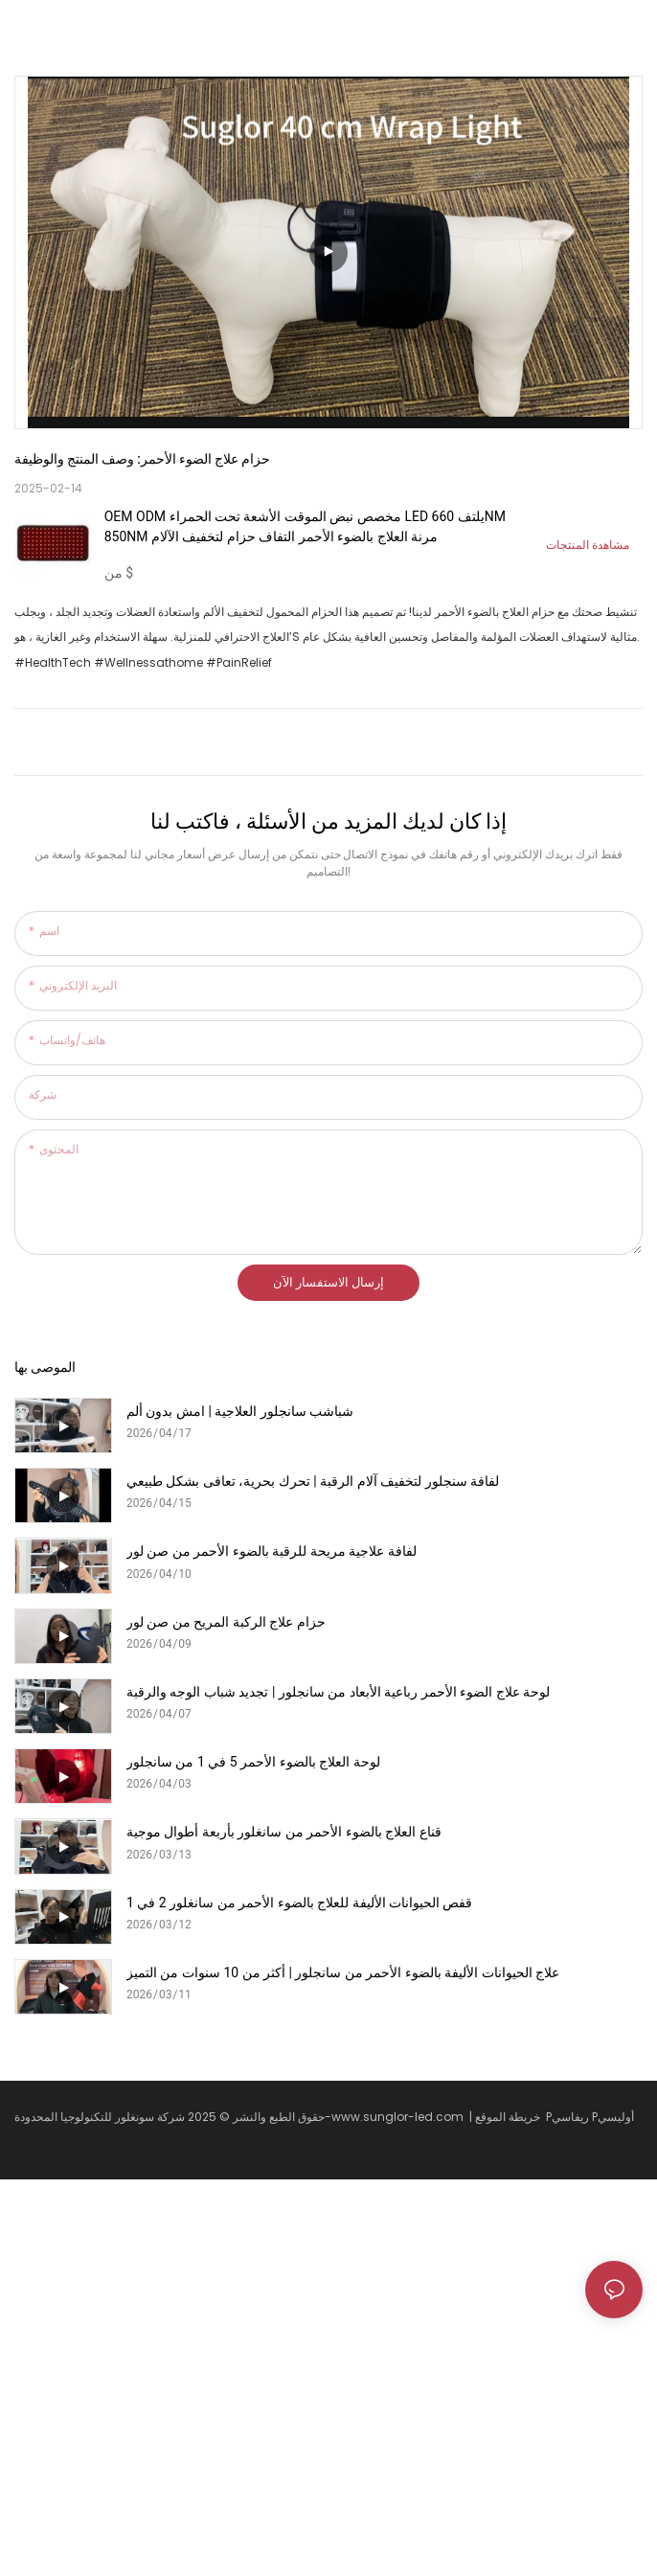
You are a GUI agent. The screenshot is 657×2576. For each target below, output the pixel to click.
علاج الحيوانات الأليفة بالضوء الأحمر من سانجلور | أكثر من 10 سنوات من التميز (342, 1972)
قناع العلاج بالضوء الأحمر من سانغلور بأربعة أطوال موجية (284, 1831)
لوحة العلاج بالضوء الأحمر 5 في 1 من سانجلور (253, 1761)
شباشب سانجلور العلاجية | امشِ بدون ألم (239, 1411)
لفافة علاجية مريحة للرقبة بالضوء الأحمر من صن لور (271, 1551)
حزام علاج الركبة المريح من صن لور (226, 1622)
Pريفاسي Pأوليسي (591, 2117)
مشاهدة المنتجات (587, 544)
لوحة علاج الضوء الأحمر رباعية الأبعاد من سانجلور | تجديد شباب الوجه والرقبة (338, 1691)
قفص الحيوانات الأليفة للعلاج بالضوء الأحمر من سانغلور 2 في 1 (299, 1902)
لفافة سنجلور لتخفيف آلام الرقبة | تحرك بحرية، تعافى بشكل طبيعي (312, 1481)
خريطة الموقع (510, 2117)
